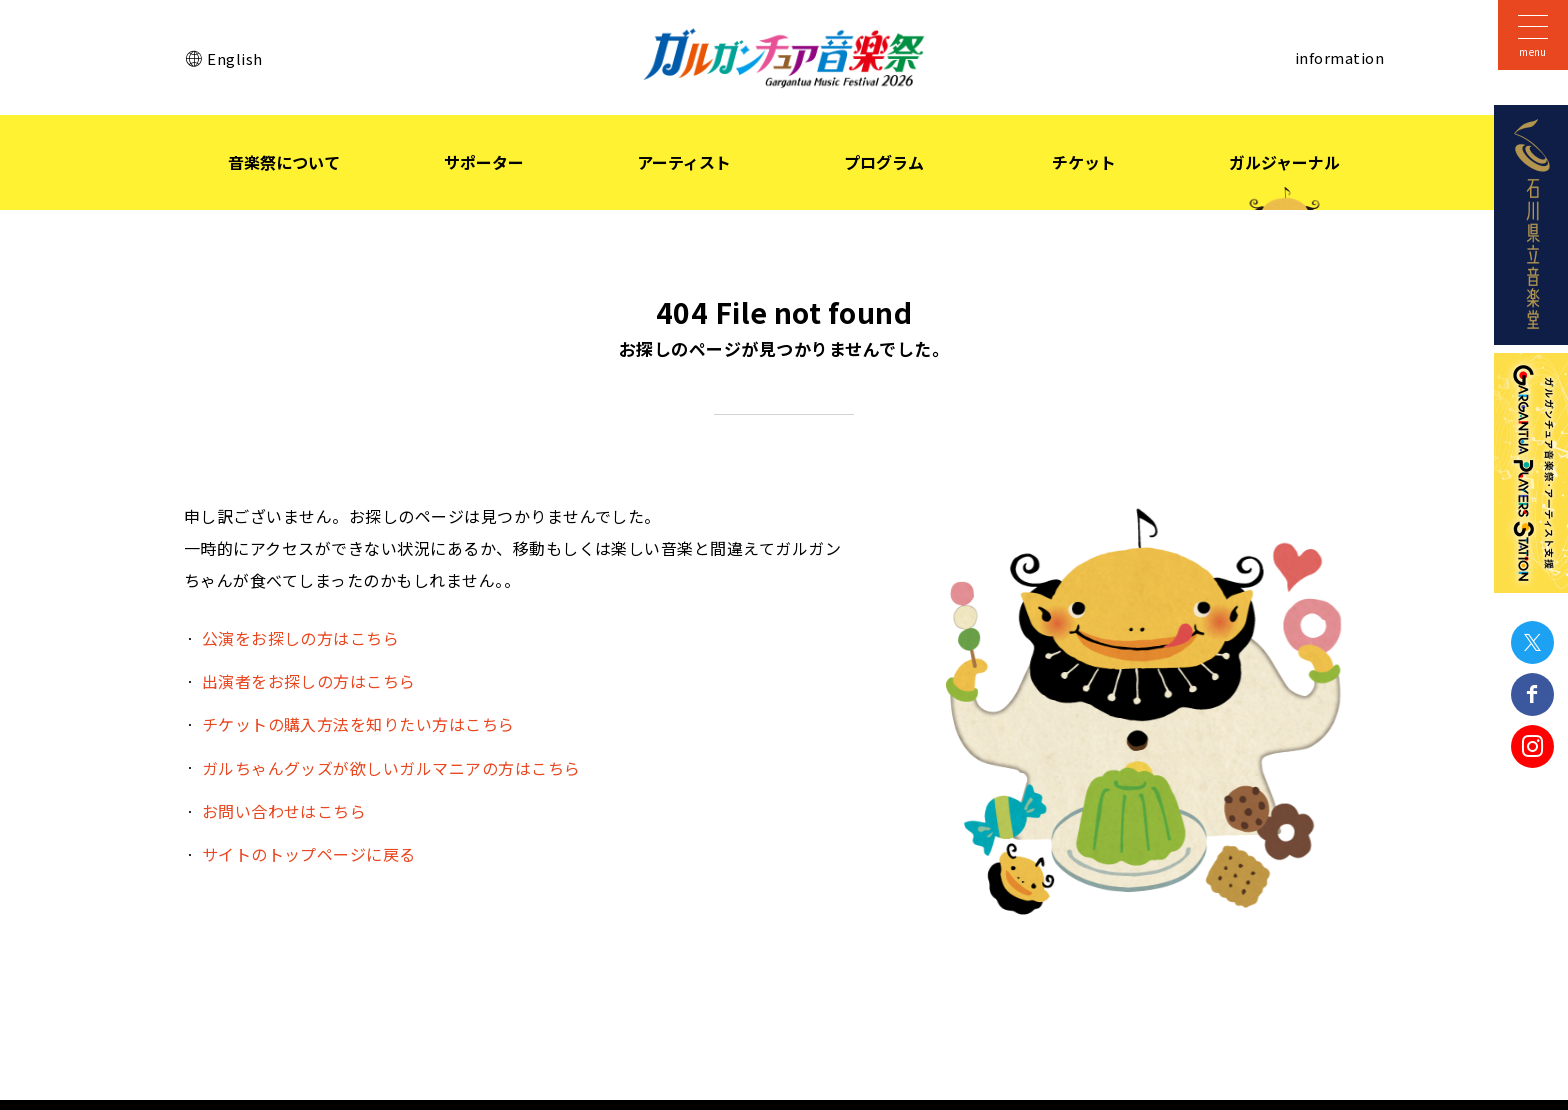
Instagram (1532, 746)
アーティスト (684, 162)
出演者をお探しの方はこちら (309, 681)
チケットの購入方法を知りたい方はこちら (358, 724)
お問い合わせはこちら (284, 811)
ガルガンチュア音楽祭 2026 (784, 58)
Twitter (1532, 642)
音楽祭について (284, 162)
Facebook (1532, 694)
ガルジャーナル (1284, 162)
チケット (1084, 162)
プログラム (884, 162)
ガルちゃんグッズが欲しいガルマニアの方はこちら (391, 768)
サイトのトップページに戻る (309, 854)
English (234, 57)
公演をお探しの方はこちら (301, 638)
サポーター (484, 162)
